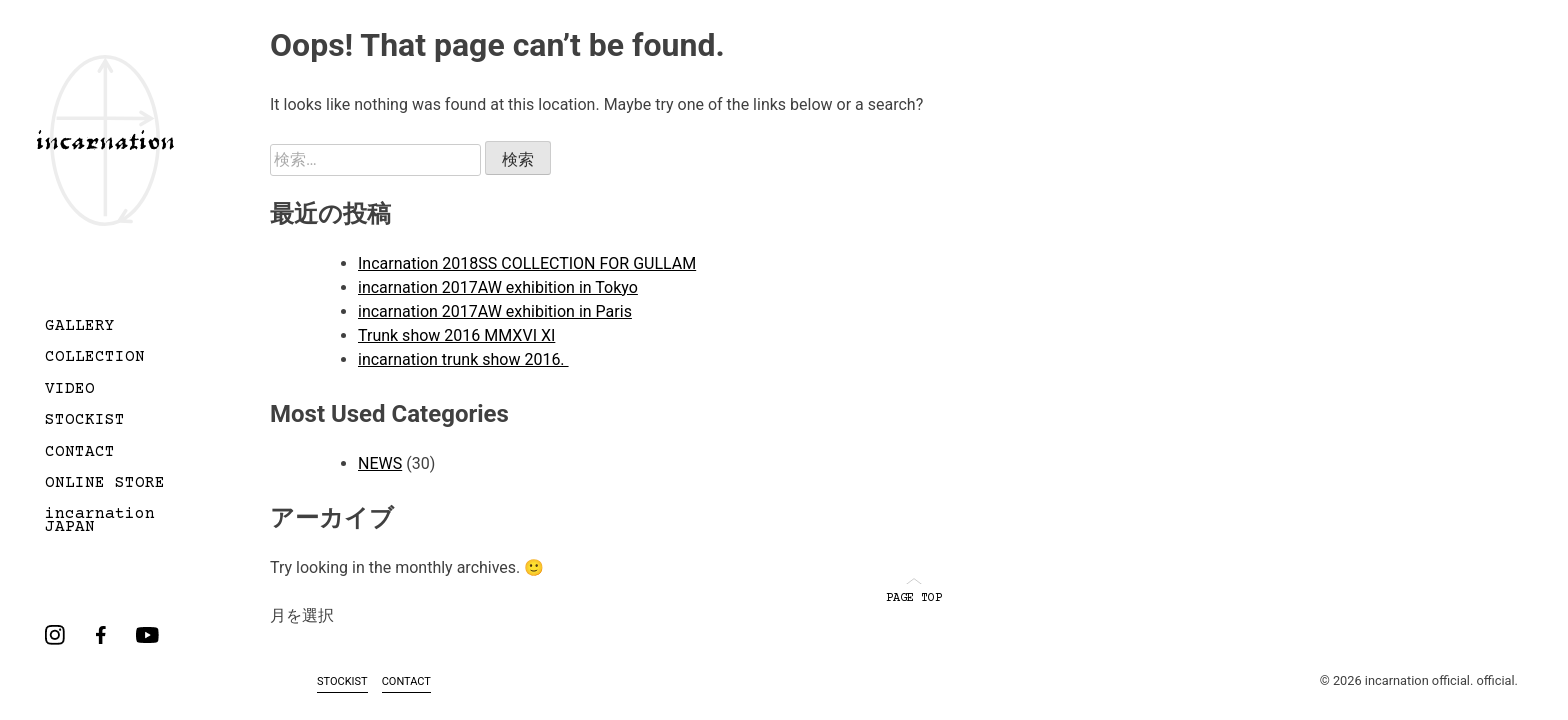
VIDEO (70, 390)
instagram (55, 635)
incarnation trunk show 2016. (463, 359)
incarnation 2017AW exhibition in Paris (495, 311)
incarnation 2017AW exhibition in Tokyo (498, 287)
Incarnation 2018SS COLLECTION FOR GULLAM (527, 263)
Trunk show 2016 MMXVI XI (456, 335)
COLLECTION (95, 358)
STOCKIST (85, 421)
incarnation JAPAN (100, 521)
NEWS (380, 463)
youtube (147, 635)
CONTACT (80, 453)
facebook (101, 635)
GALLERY (80, 327)
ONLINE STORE (105, 484)
